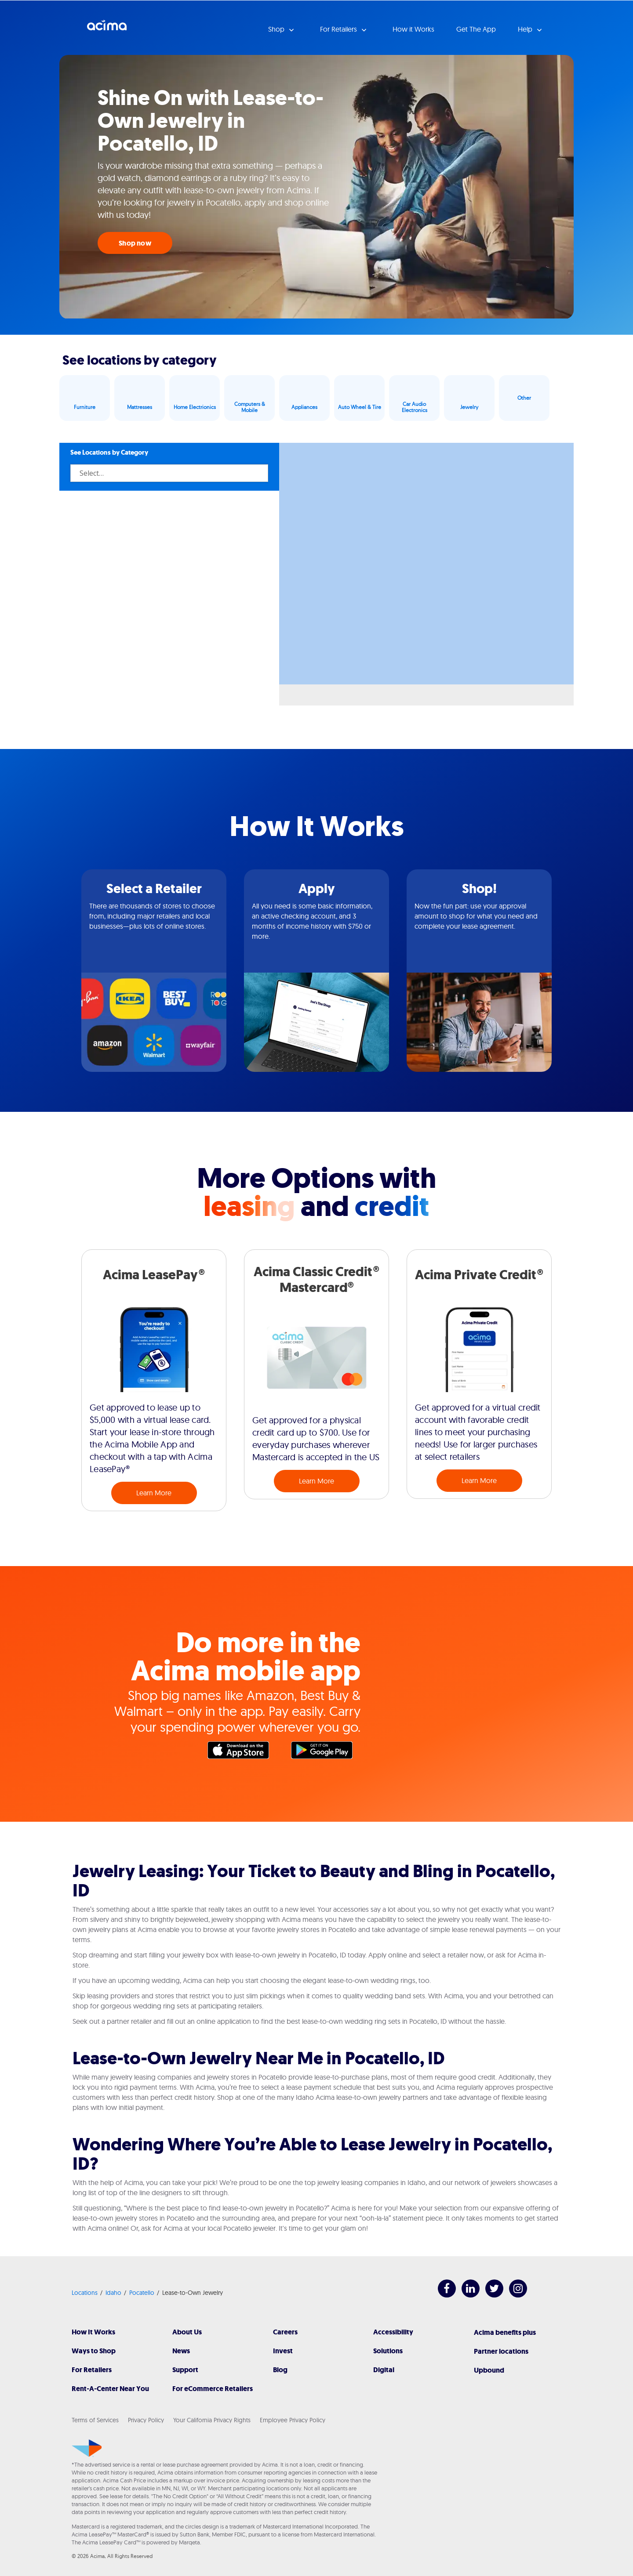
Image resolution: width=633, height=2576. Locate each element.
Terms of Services (95, 2420)
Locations (85, 2293)
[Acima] (87, 2448)
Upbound (489, 2370)
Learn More (153, 1492)
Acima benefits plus (505, 2332)
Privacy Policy (146, 2420)
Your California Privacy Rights (212, 2420)
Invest (283, 2350)
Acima (107, 28)
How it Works (413, 29)
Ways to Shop (94, 2350)
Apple (242, 1752)
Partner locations (501, 2351)
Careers (285, 2332)
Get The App (476, 29)
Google (326, 1752)
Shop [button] (277, 29)
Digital (383, 2369)
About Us (187, 2332)
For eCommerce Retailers (212, 2388)
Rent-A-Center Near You (110, 2388)
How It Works (93, 2332)
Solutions (388, 2350)
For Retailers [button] (339, 29)
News (181, 2350)
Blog (280, 2369)
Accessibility (393, 2332)
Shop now (135, 243)
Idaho (113, 2293)
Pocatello (141, 2293)
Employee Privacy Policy (292, 2420)
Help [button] (526, 29)
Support (185, 2369)
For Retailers (92, 2369)
